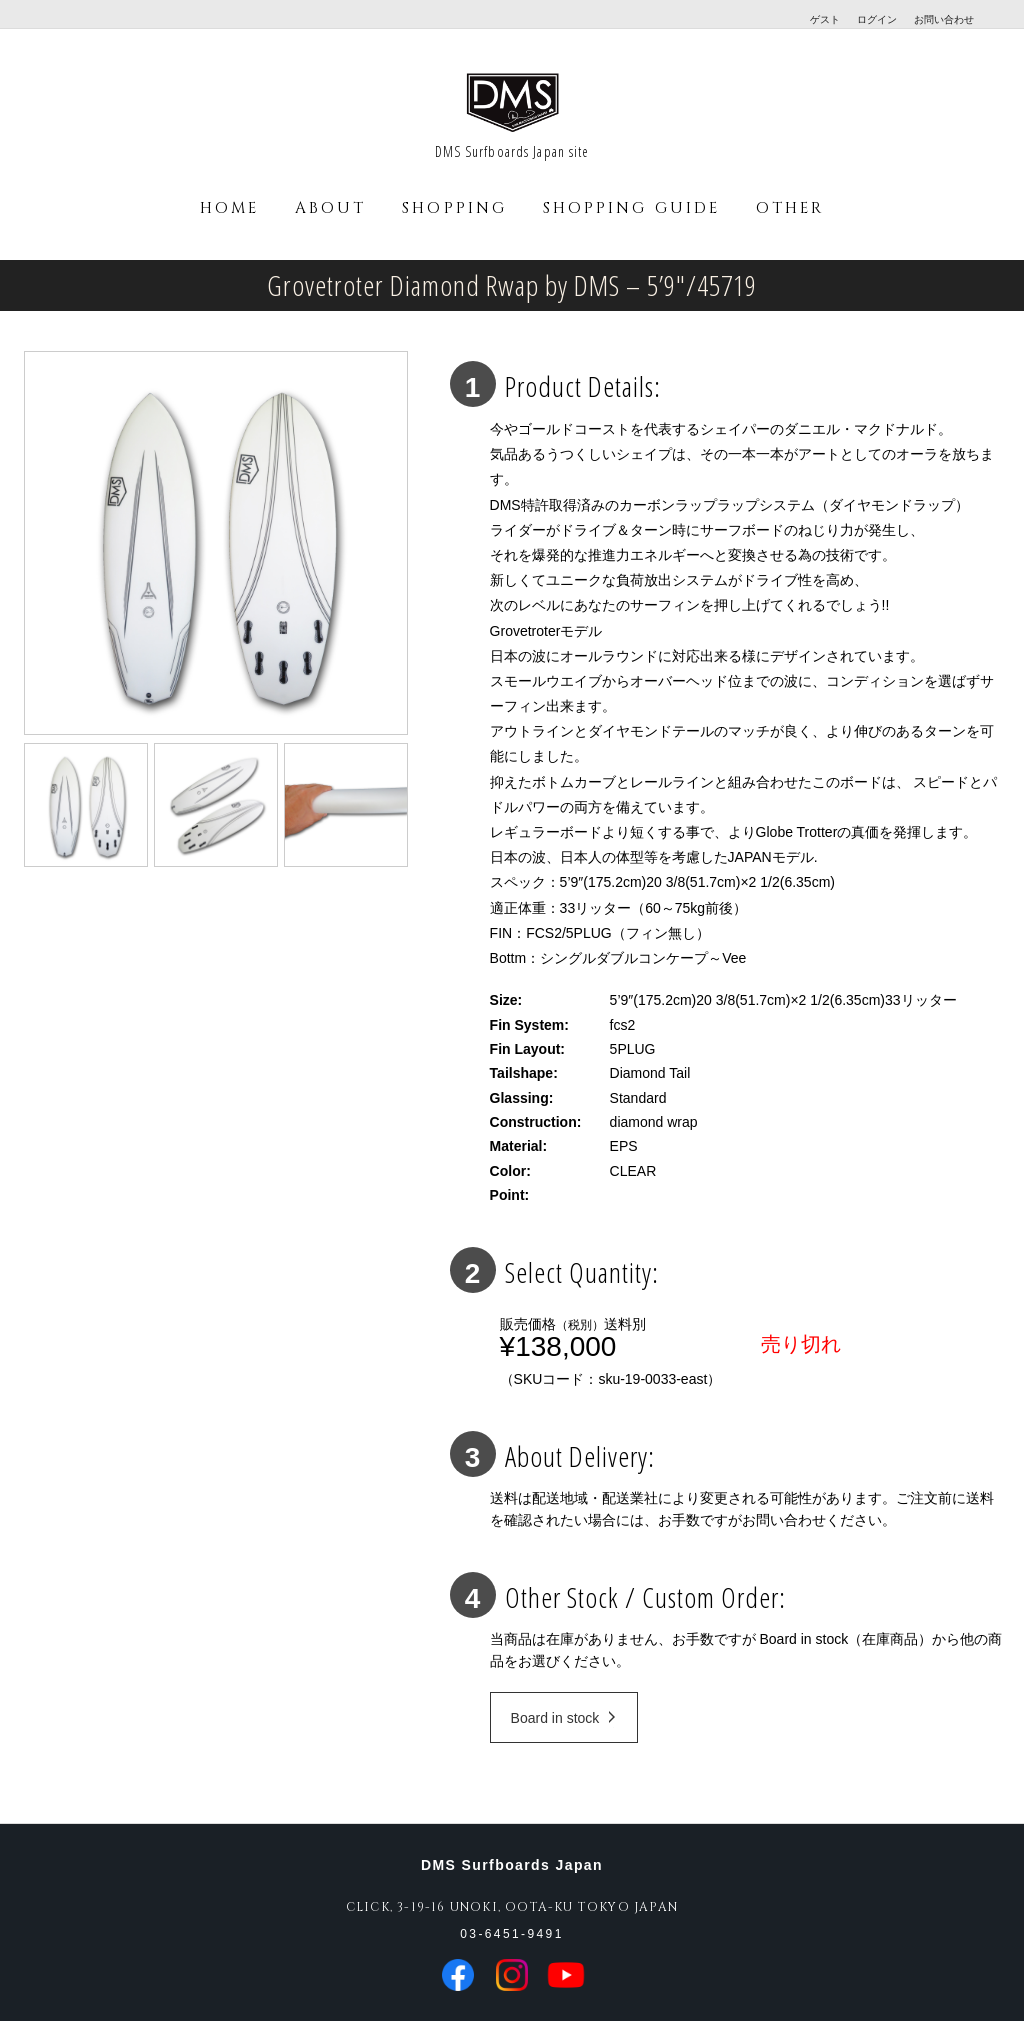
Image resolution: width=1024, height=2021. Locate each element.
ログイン (877, 19)
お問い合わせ (944, 19)
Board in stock (563, 1718)
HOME (229, 208)
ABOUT (330, 208)
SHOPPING (454, 208)
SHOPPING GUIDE (631, 208)
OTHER (790, 208)
